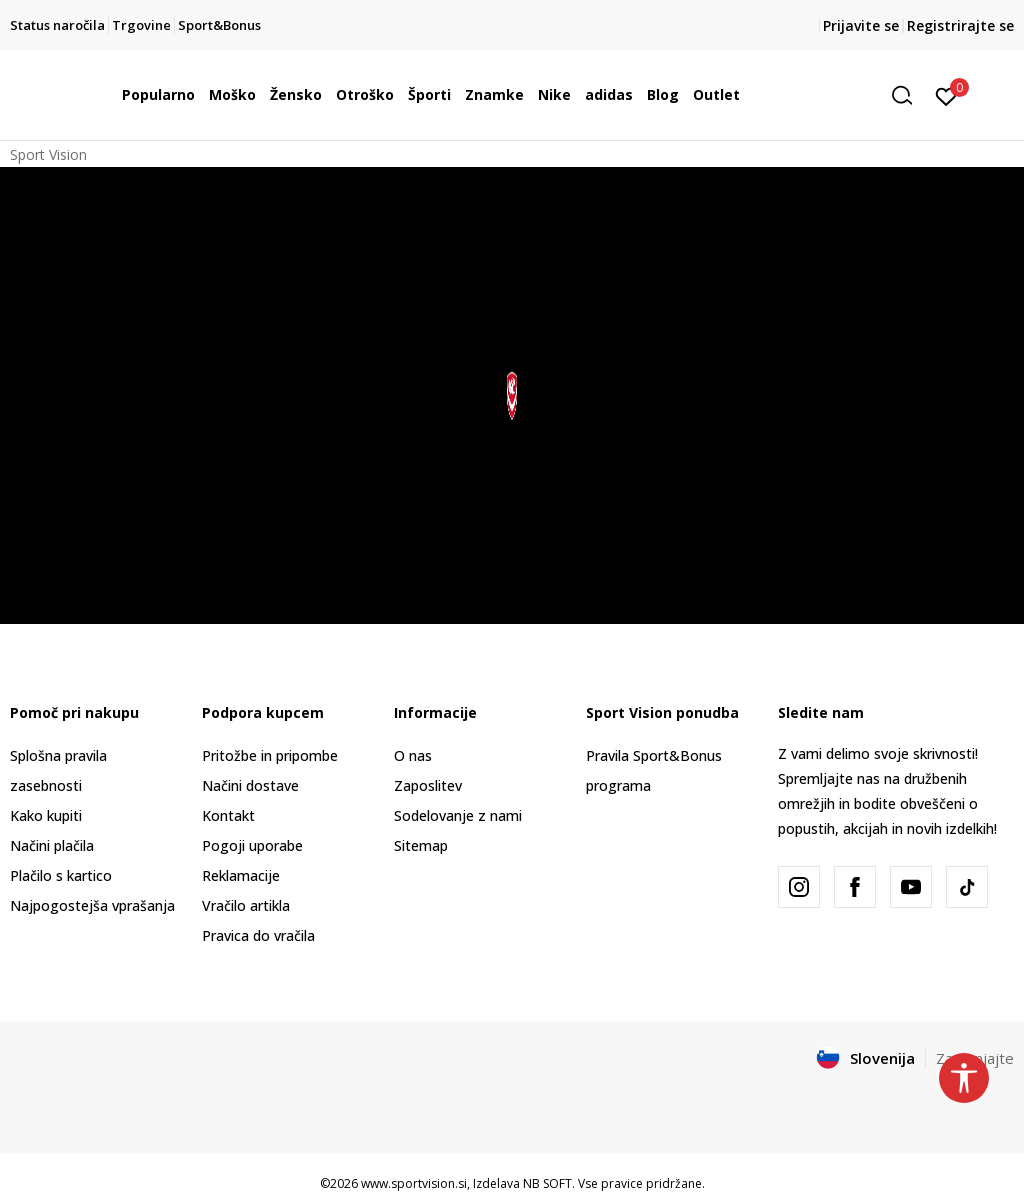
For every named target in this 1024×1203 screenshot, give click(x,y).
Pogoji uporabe (252, 845)
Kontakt (228, 815)
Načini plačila (52, 845)
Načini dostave (250, 785)
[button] (909, 95)
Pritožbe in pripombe (270, 755)
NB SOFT (547, 1183)
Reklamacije (241, 875)
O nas (413, 755)
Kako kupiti (46, 815)
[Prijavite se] (946, 95)
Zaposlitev (428, 785)
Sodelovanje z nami (458, 815)
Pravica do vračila (258, 935)
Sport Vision (48, 154)
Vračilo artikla (246, 905)
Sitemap (421, 845)
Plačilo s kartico (61, 875)
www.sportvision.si (414, 1183)
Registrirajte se (960, 25)
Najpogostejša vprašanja (92, 905)
